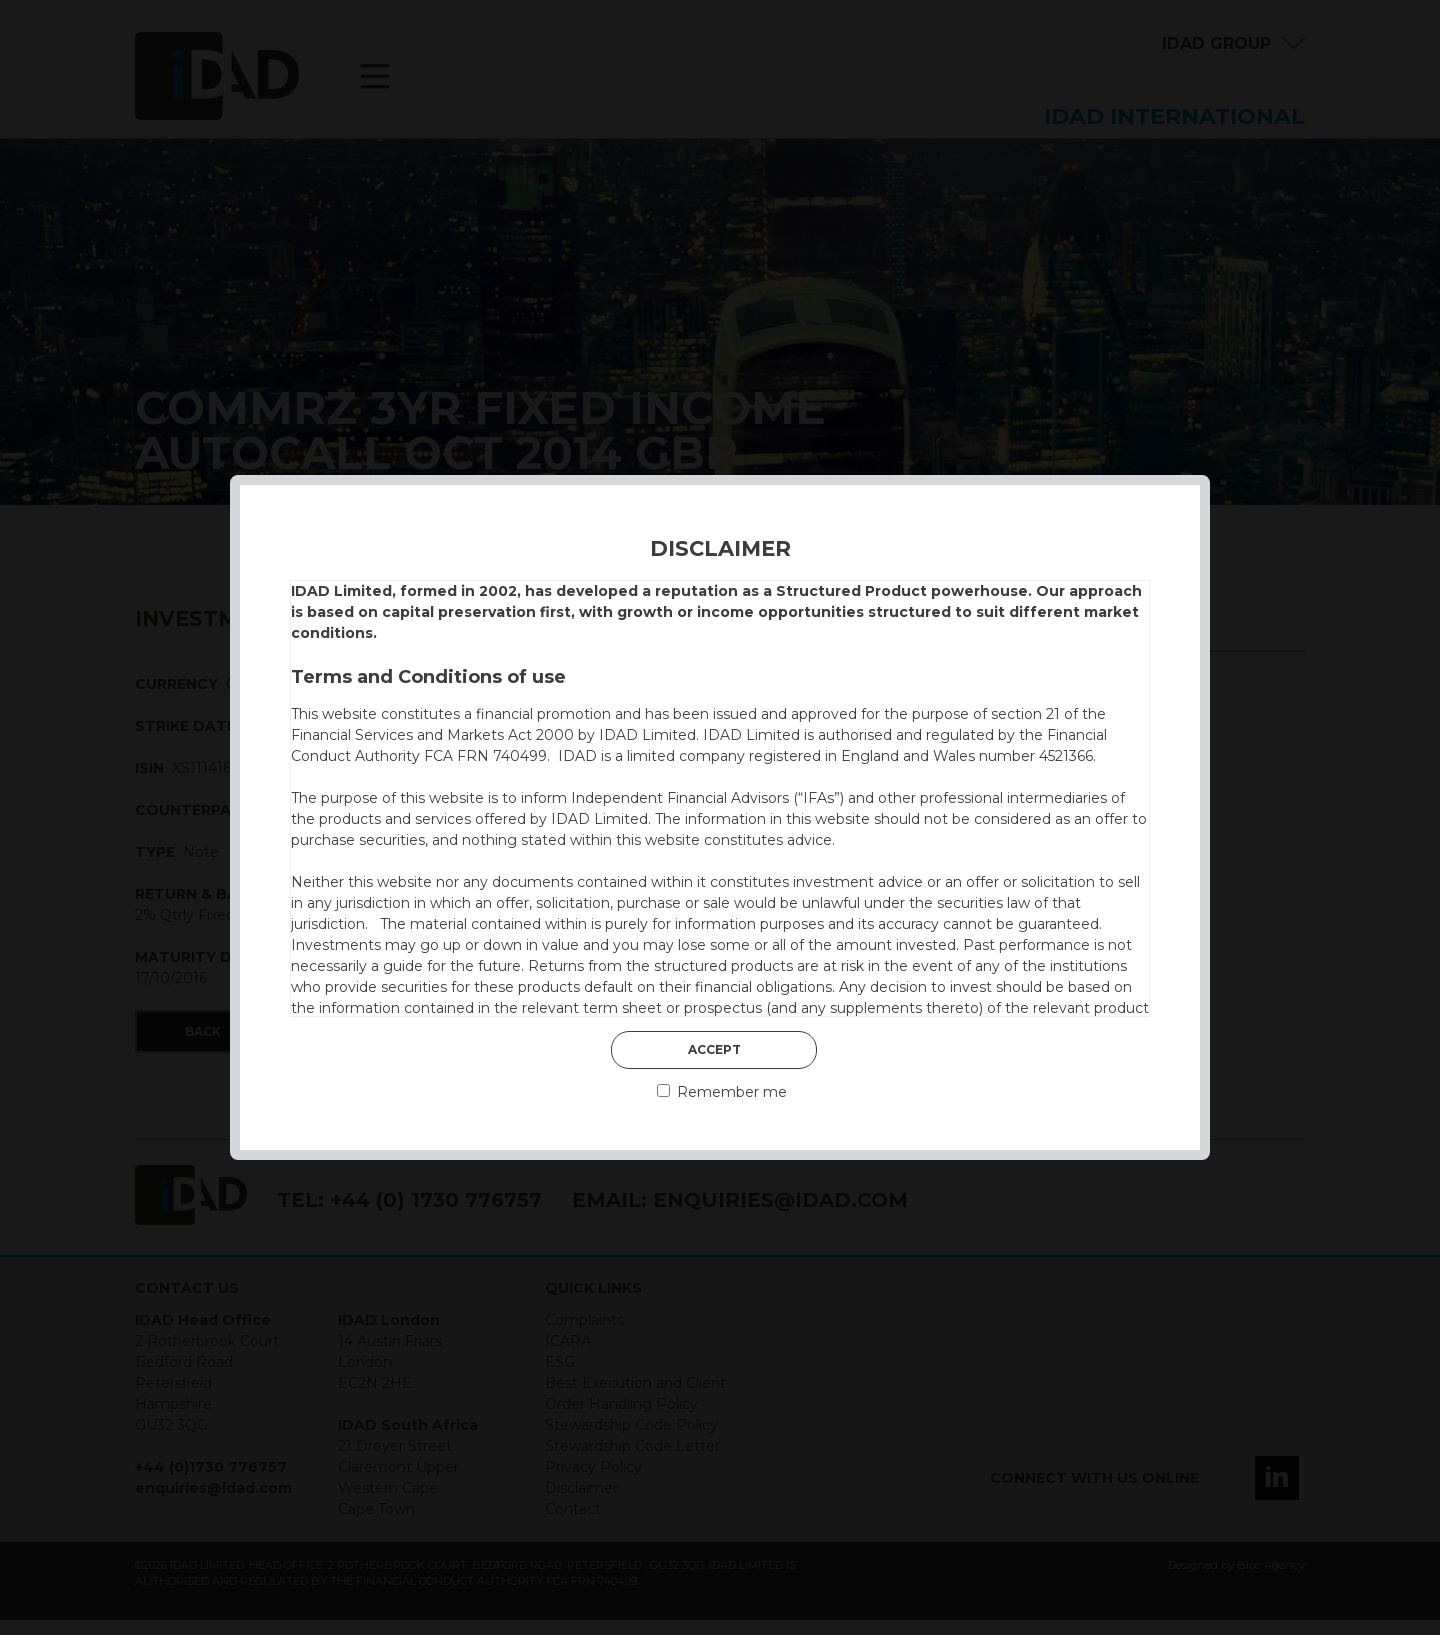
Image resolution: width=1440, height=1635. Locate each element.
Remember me (722, 1092)
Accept (714, 1049)
